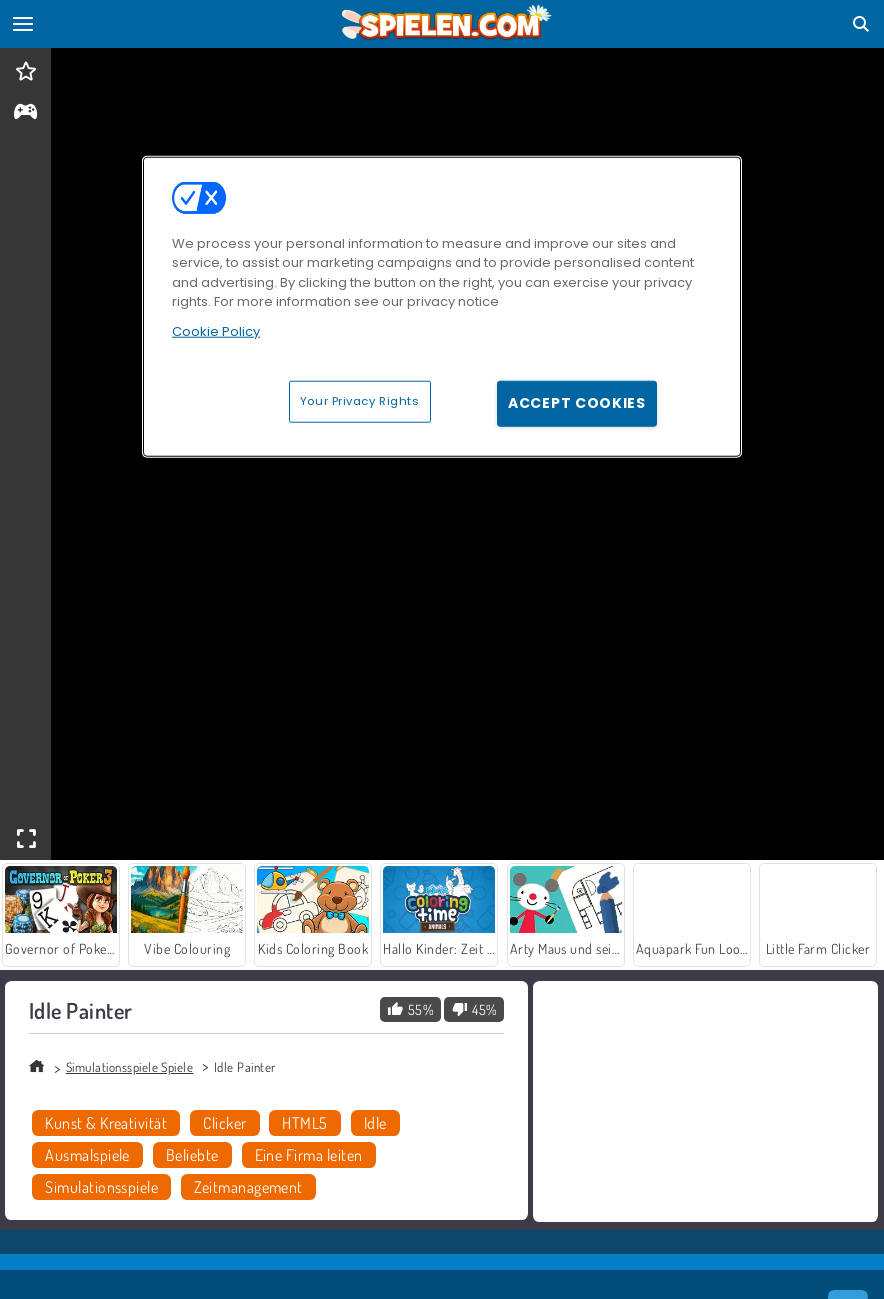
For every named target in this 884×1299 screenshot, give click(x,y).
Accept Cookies (577, 403)
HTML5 (304, 1123)
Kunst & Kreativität (106, 1123)
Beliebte (192, 1155)
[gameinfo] (25, 113)
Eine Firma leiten (309, 1155)
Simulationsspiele (101, 1187)
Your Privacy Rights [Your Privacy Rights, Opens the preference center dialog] (360, 401)
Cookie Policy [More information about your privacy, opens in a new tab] (216, 331)
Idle (375, 1123)
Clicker (224, 1123)
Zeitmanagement (248, 1187)
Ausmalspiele (87, 1155)
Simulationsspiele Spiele (130, 1067)
